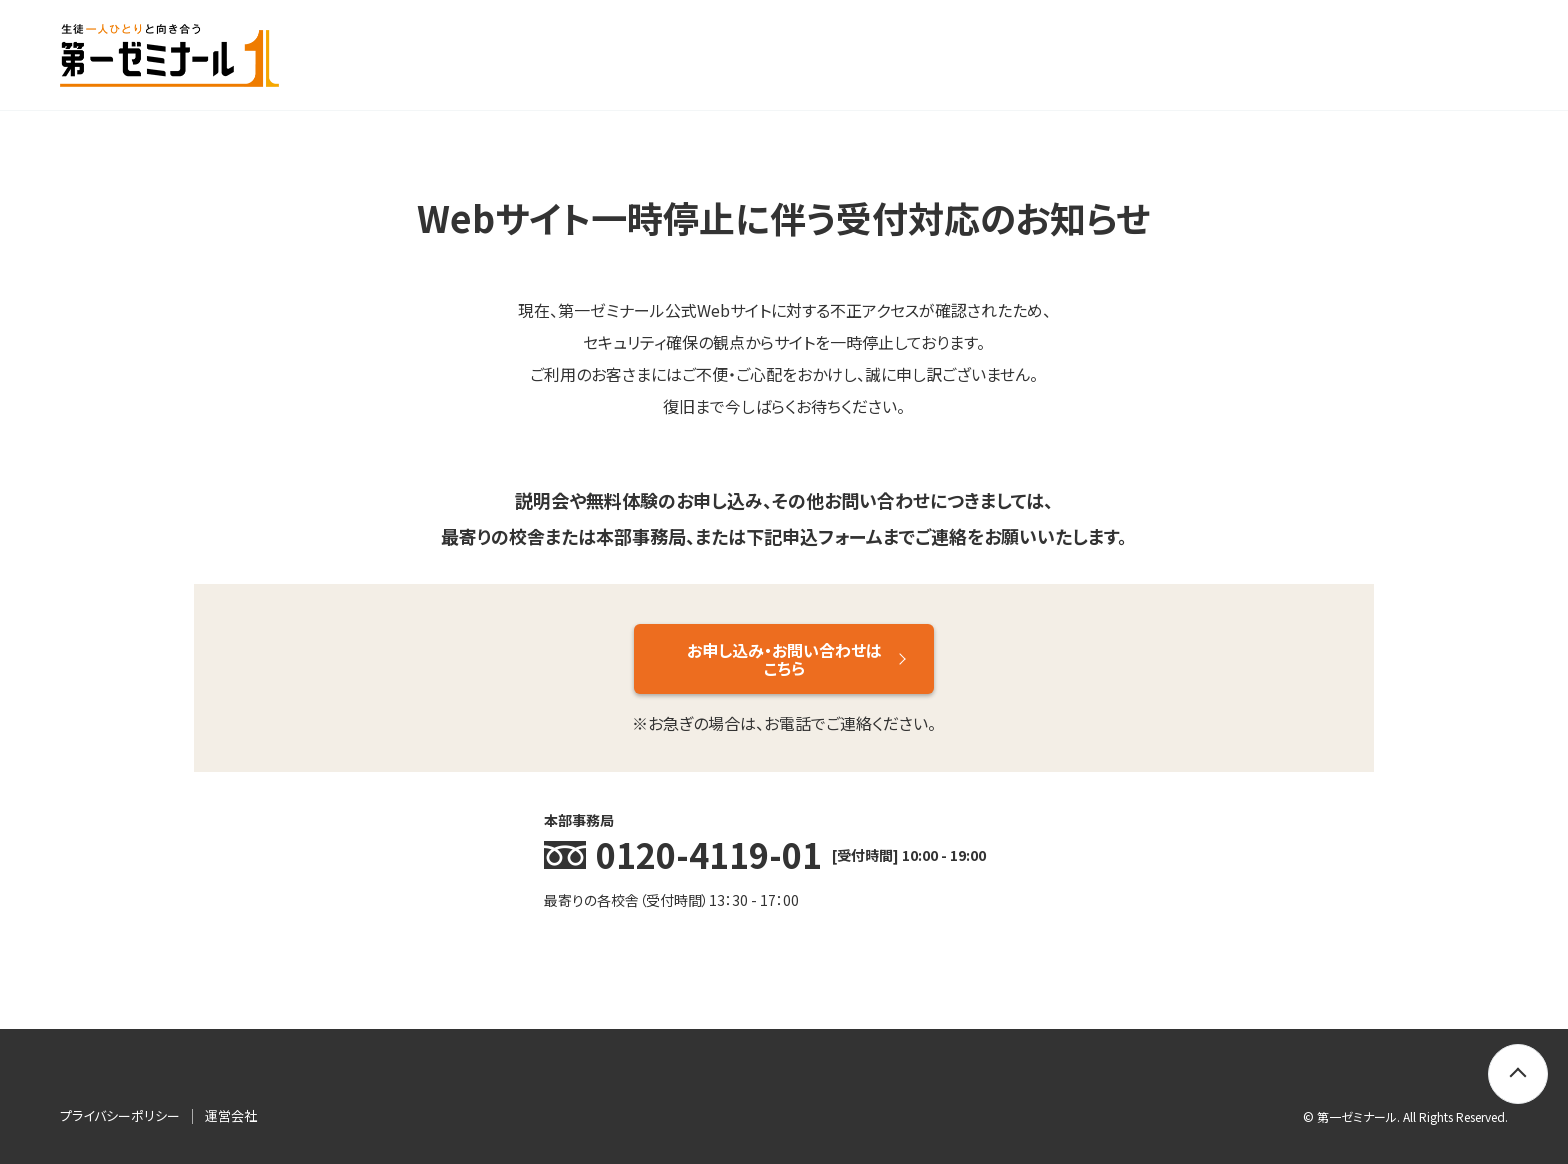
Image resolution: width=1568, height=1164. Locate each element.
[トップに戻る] (1518, 1074)
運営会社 (231, 1115)
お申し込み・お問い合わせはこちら (784, 659)
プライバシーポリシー (120, 1115)
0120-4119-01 (709, 854)
